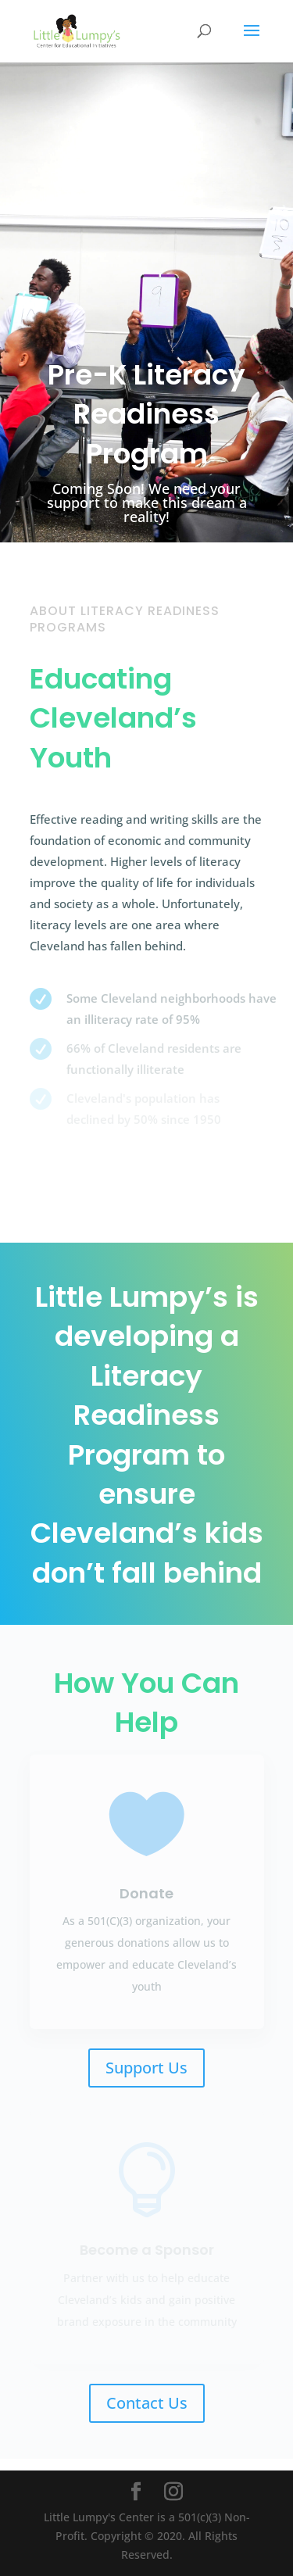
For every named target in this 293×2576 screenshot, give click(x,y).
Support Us (146, 2067)
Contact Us (147, 2402)
